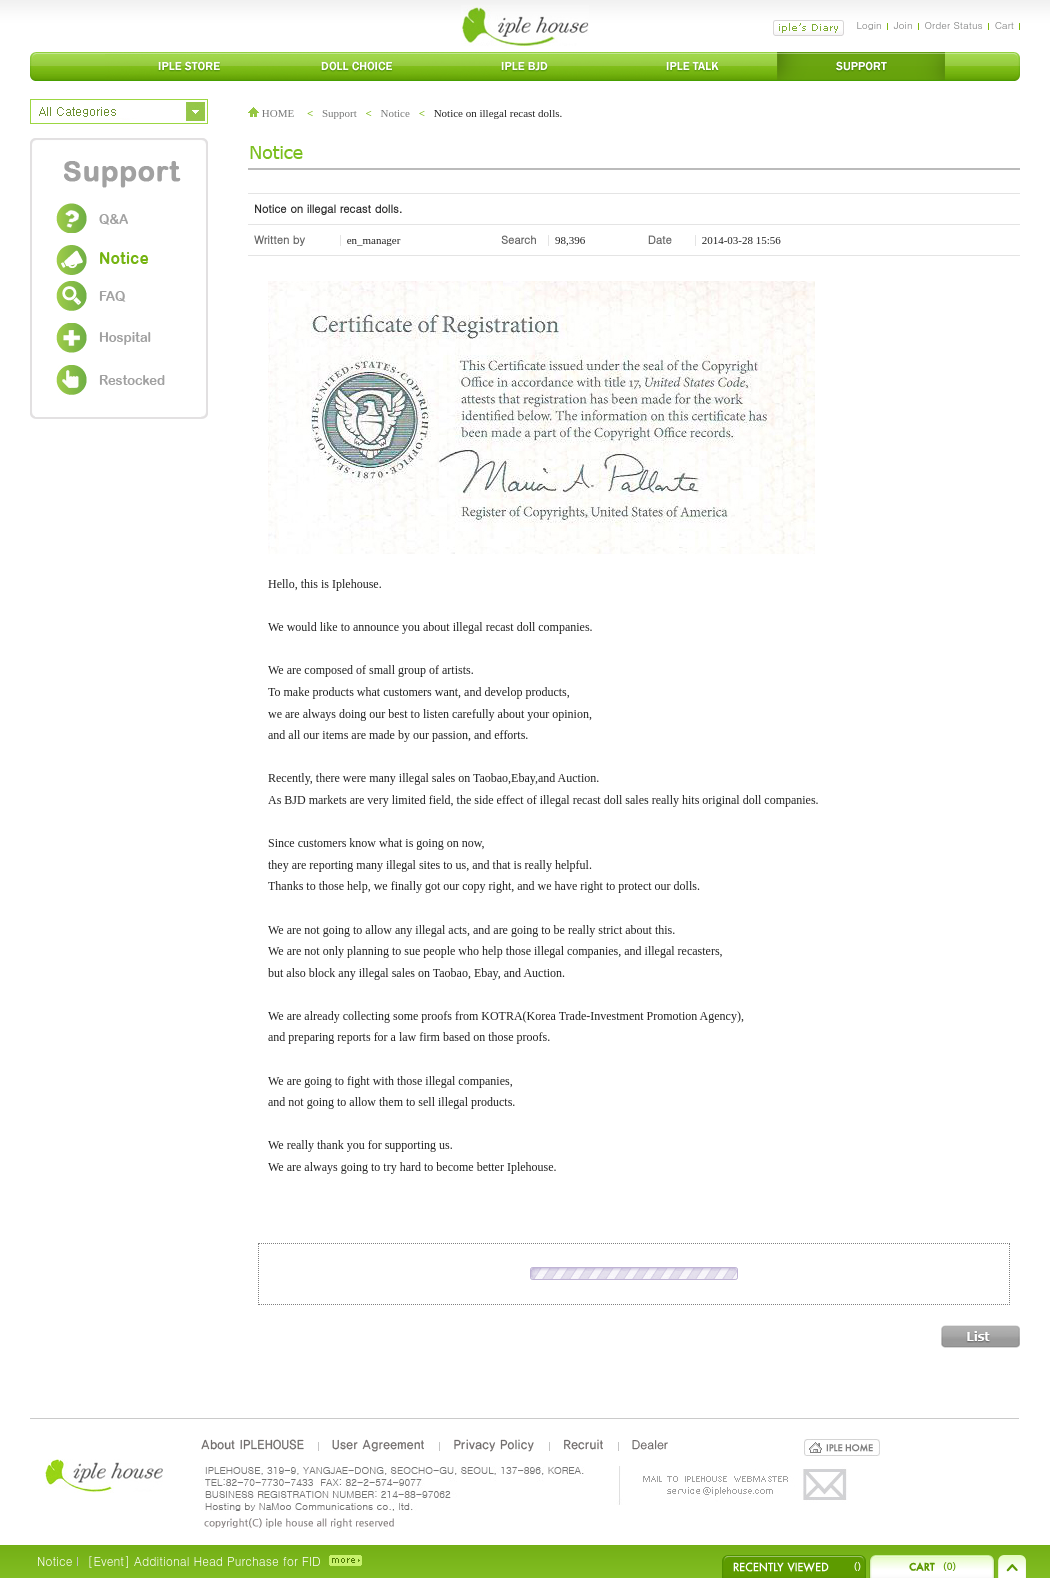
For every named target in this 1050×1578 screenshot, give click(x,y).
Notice (395, 113)
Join (903, 25)
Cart (1004, 25)
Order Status (954, 25)
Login (868, 25)
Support (339, 113)
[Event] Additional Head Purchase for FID (203, 1560)
